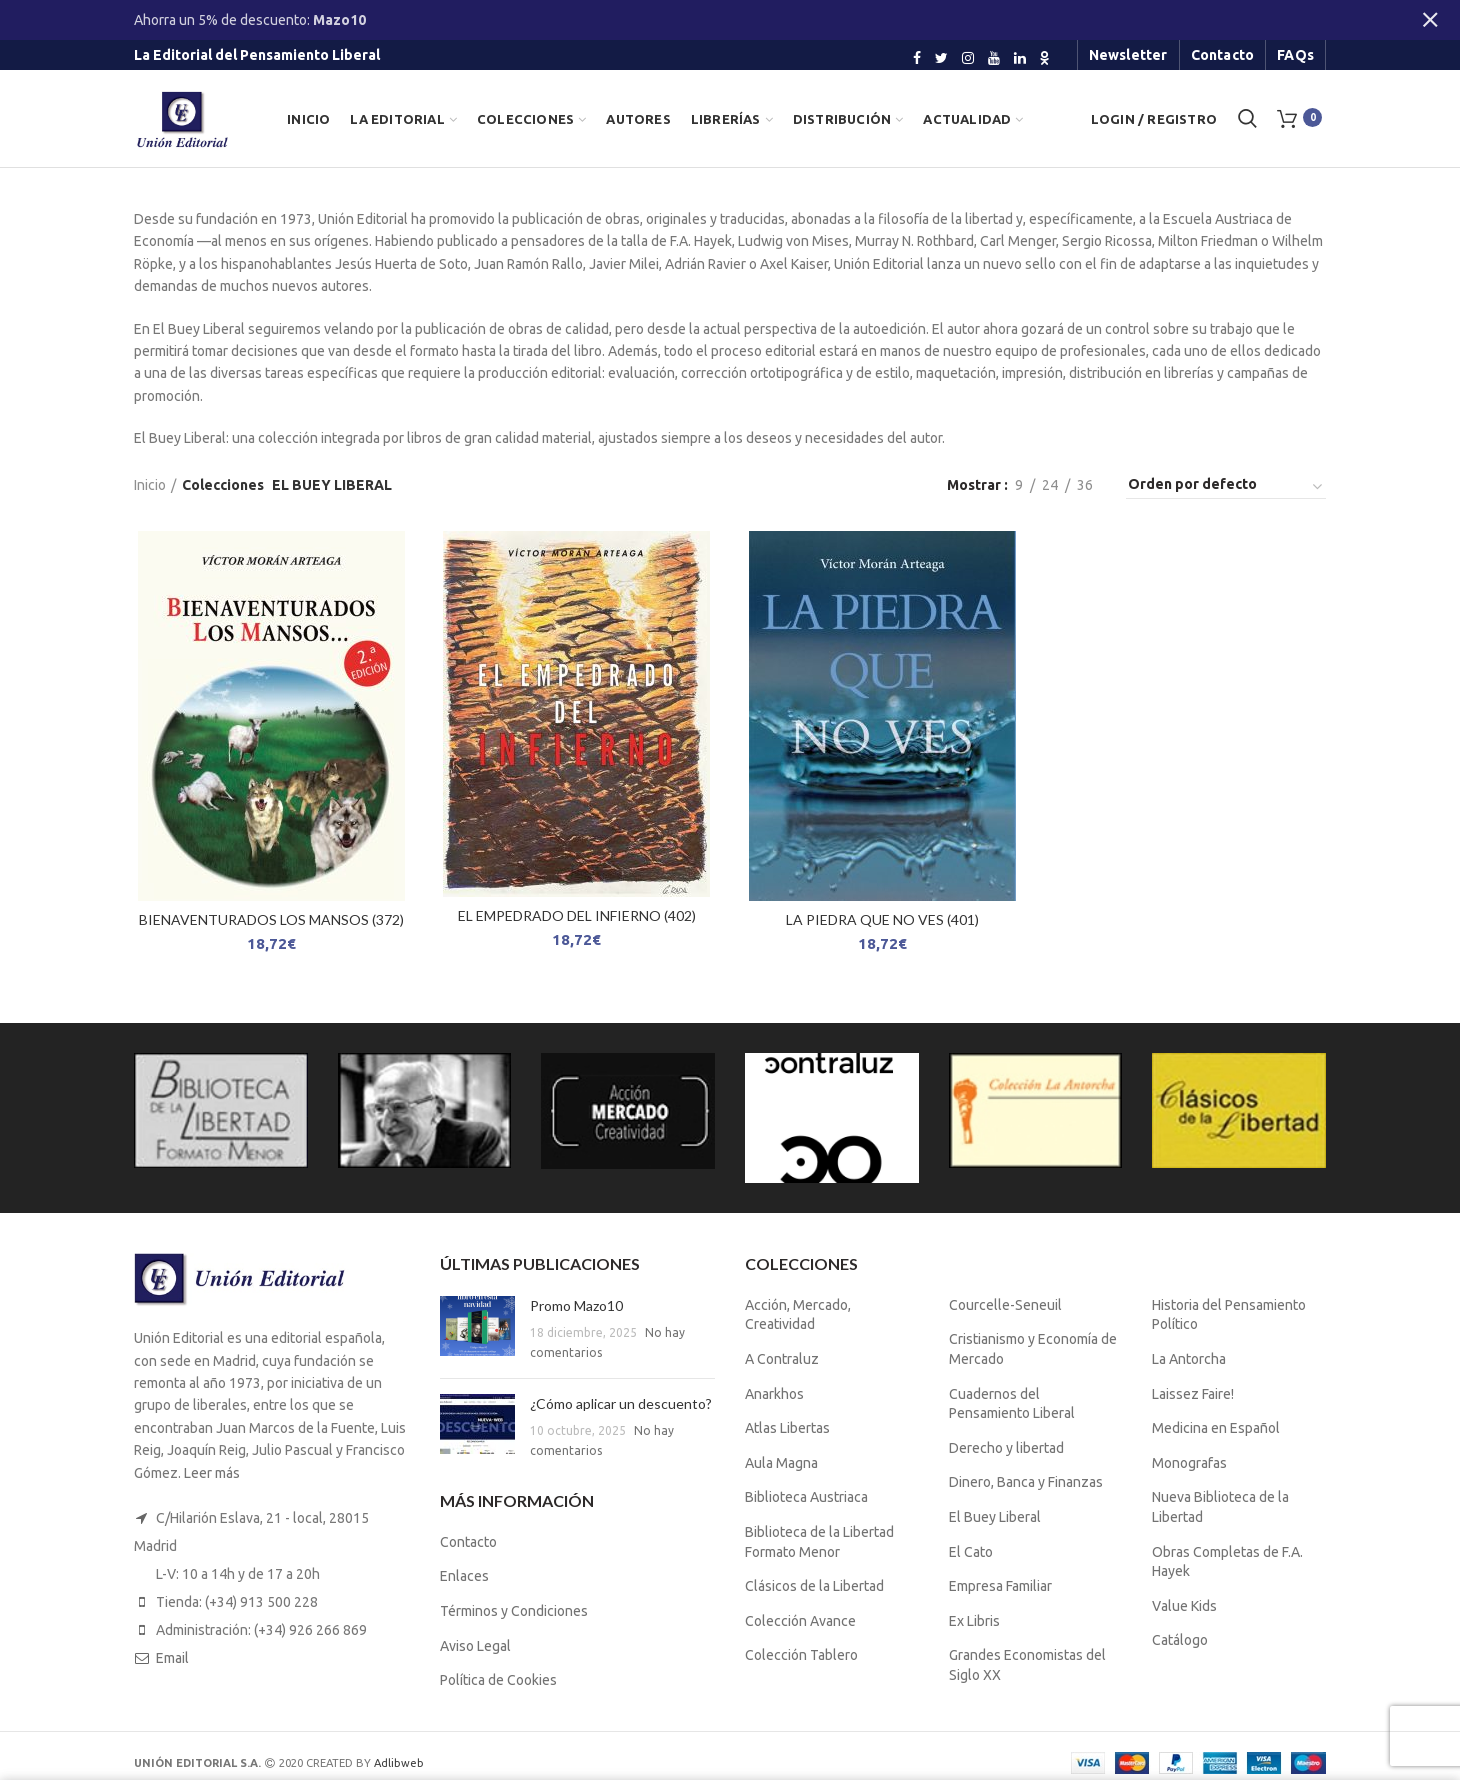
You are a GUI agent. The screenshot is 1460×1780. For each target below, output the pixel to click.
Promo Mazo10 (576, 1305)
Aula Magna (781, 1463)
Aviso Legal (475, 1646)
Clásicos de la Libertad (814, 1586)
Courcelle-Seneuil (1005, 1305)
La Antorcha (1189, 1359)
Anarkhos (774, 1394)
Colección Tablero (801, 1655)
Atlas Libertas (787, 1428)
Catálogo (1180, 1640)
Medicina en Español (1216, 1428)
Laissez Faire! (1193, 1394)
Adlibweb (399, 1763)
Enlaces (464, 1576)
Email (172, 1658)
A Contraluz (782, 1359)
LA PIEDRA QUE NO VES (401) (882, 919)
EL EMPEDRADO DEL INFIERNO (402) (577, 915)
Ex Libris (974, 1621)
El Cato (971, 1552)
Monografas (1189, 1463)
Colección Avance (800, 1621)
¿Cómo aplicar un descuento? (621, 1403)
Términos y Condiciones (514, 1611)
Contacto (468, 1542)
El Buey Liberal (995, 1517)
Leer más (212, 1473)
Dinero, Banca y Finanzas (1026, 1482)
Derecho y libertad (1006, 1448)
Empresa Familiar (1000, 1586)
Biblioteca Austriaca (806, 1497)
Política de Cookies (498, 1680)
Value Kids (1184, 1606)
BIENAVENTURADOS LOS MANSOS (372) (271, 919)
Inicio (150, 485)
